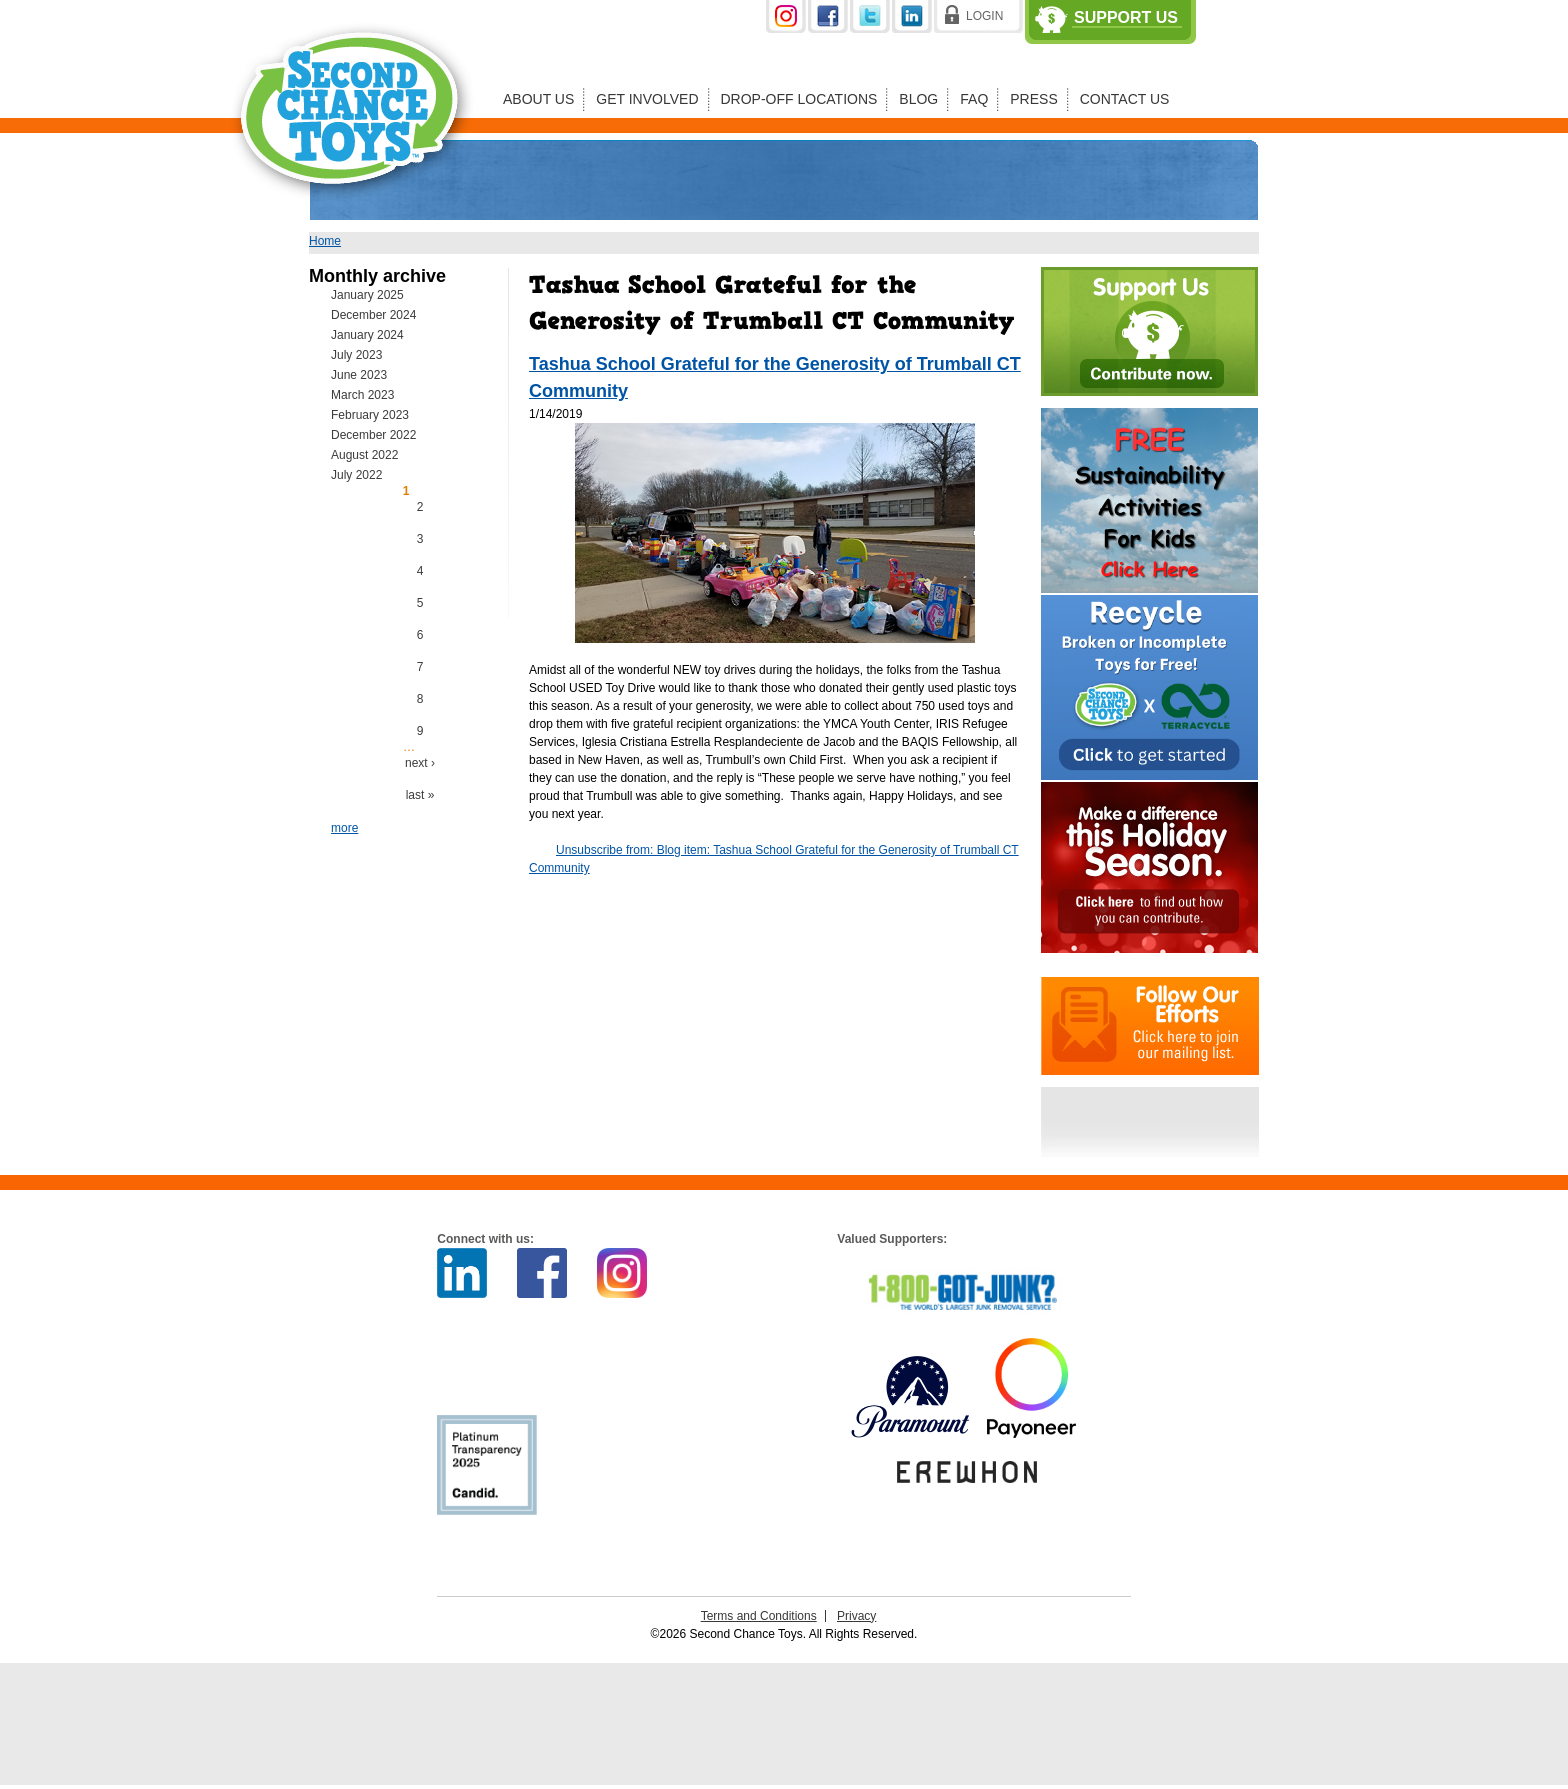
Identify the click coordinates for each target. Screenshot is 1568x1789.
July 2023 (356, 355)
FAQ (974, 99)
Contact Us (1125, 99)
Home (325, 241)
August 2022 (364, 455)
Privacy (856, 1616)
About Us (538, 99)
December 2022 (373, 435)
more (344, 828)
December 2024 (373, 315)
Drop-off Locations (799, 99)
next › (420, 763)
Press (1033, 99)
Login (984, 16)
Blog (918, 99)
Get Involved (647, 99)
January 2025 (367, 295)
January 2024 (367, 335)
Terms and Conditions (759, 1616)
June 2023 (359, 375)
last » (420, 795)
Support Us (1126, 18)
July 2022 (356, 475)
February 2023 (370, 415)
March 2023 (362, 395)
